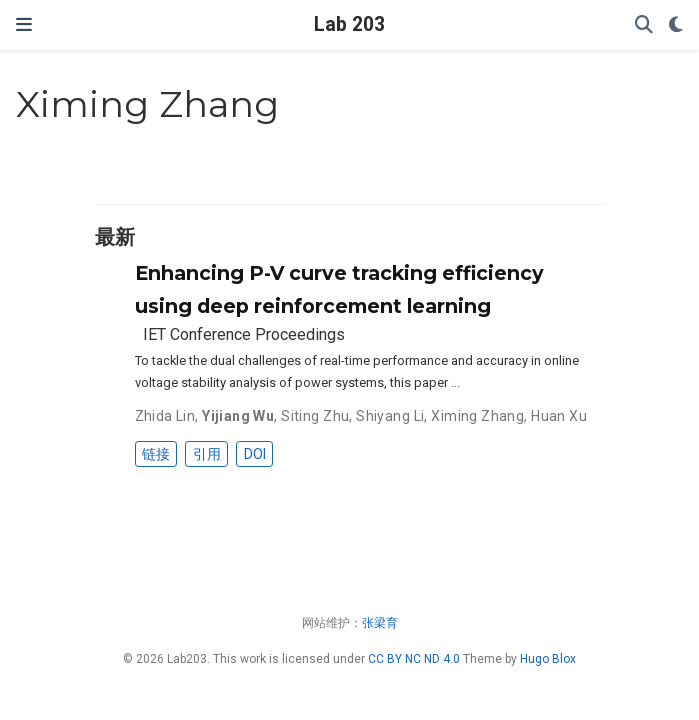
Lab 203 (349, 24)
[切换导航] (24, 24)
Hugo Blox (548, 659)
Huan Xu (559, 416)
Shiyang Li (390, 416)
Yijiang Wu (238, 416)
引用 (207, 454)
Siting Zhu (315, 416)
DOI (255, 454)
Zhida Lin (165, 416)
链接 (156, 454)
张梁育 (380, 623)
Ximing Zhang (477, 416)
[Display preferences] (676, 25)
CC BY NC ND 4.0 (414, 659)
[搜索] (644, 25)
